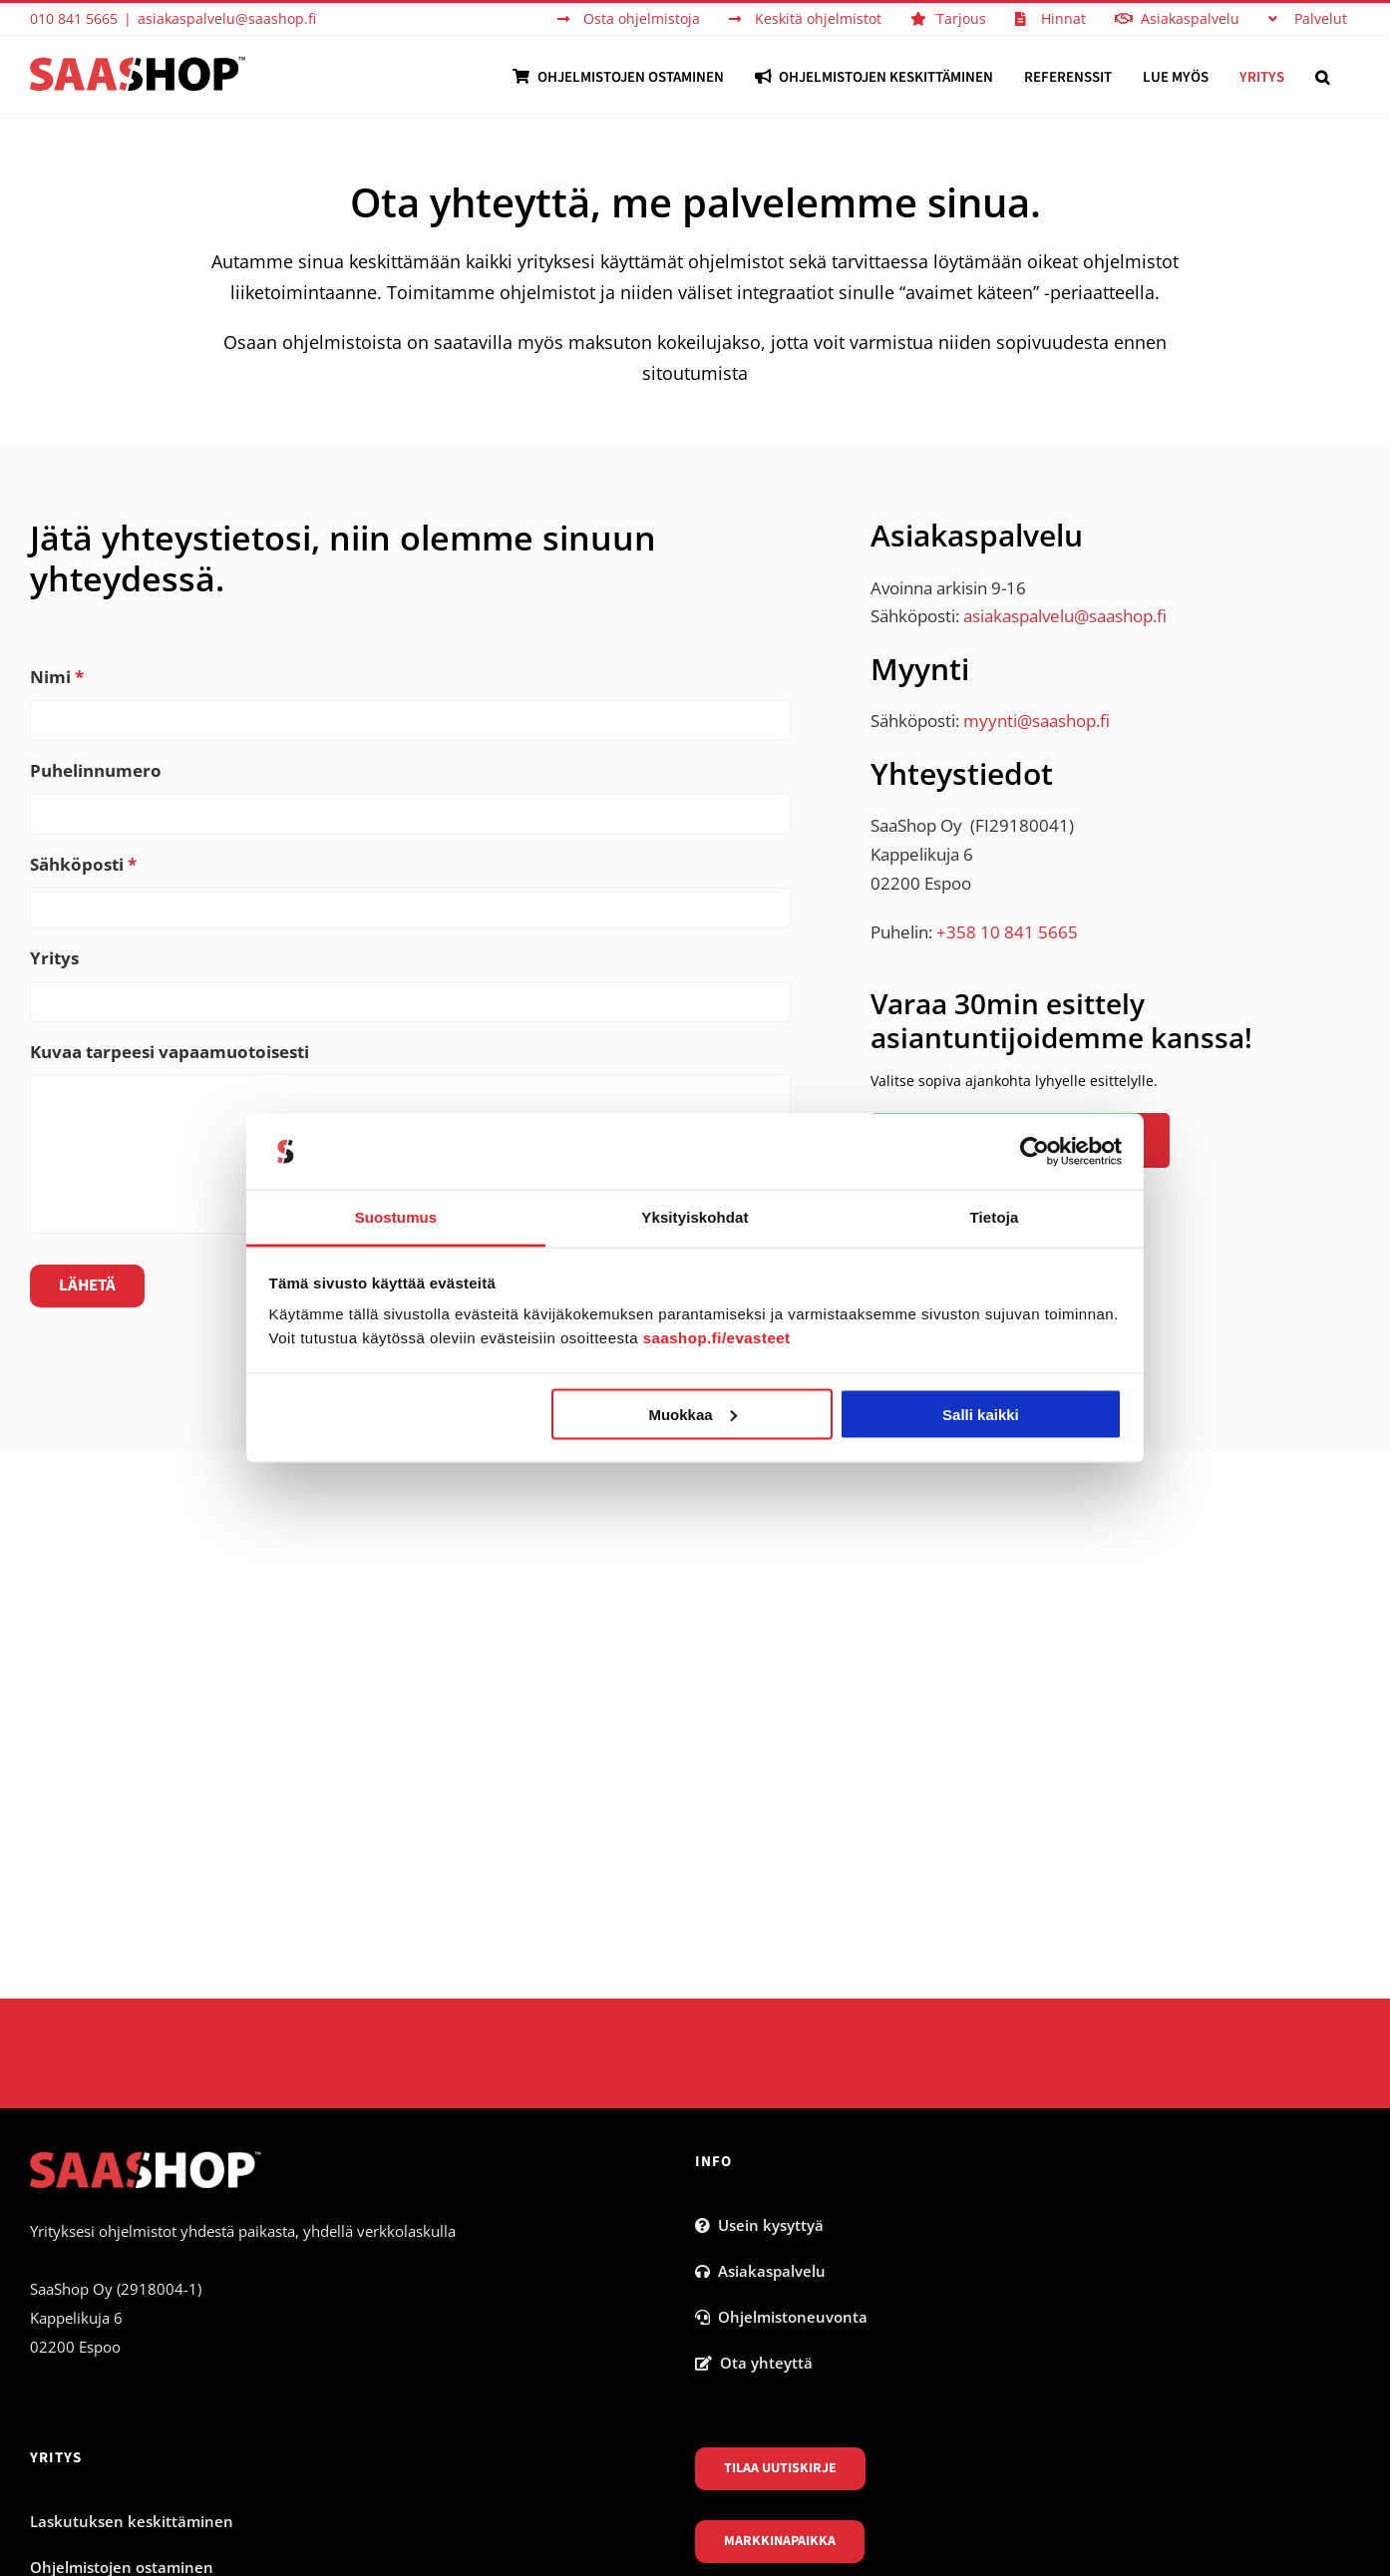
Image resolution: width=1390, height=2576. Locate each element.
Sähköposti (83, 865)
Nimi (57, 677)
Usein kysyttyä (759, 2225)
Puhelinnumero (96, 771)
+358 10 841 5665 (1007, 931)
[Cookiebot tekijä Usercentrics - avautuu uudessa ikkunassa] (1034, 1152)
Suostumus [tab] (396, 1217)
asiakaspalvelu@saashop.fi (227, 18)
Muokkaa (692, 1413)
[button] (1322, 77)
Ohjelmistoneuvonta (781, 2317)
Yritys (54, 958)
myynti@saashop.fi (1036, 720)
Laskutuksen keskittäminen (131, 2521)
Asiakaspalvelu (760, 2271)
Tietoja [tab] (994, 1217)
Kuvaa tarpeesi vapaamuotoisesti (169, 1052)
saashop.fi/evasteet (717, 1337)
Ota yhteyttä (754, 2363)
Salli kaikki (980, 1413)
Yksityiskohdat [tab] (694, 1217)
